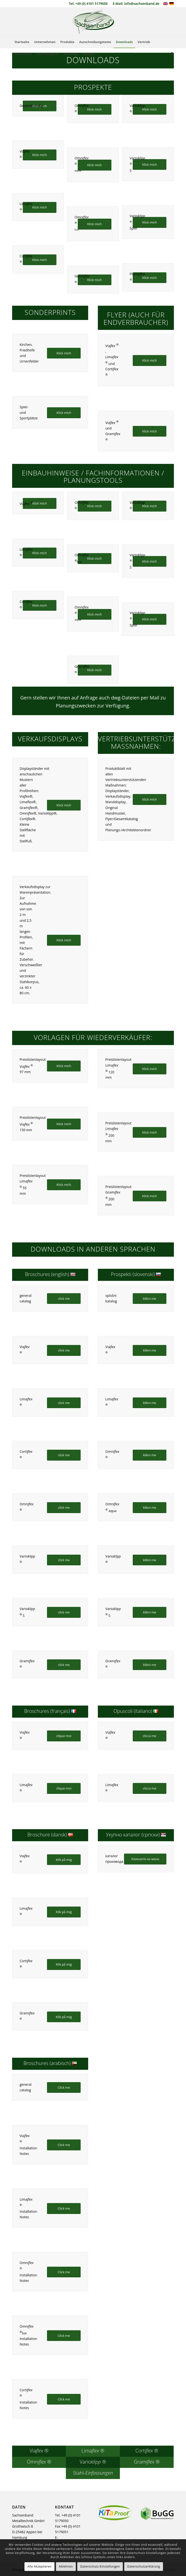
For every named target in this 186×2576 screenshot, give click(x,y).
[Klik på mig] (64, 1859)
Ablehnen (66, 2566)
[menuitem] (88, 3)
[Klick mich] (39, 106)
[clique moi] (64, 1735)
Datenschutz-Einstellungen (100, 2566)
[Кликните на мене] (145, 1859)
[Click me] (64, 2087)
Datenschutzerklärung (143, 2566)
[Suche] (171, 54)
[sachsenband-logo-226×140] (93, 21)
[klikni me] (149, 1298)
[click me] (64, 1298)
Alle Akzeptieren (39, 2566)
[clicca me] (149, 1735)
